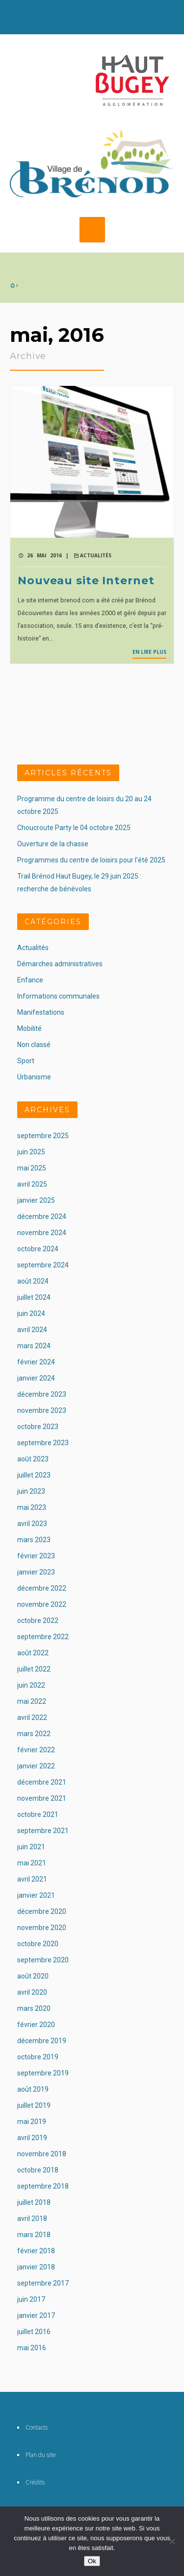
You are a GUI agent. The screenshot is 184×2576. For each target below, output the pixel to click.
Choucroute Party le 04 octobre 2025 (74, 828)
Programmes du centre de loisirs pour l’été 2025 (91, 860)
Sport (25, 1061)
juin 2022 (31, 1685)
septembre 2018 (43, 2186)
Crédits (35, 2482)
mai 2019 (31, 2121)
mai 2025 (31, 1168)
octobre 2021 (37, 1814)
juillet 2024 (34, 1297)
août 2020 (33, 1976)
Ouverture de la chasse (52, 844)
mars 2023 (34, 1540)
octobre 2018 (37, 2170)
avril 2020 (32, 1992)
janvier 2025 (36, 1200)
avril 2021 (32, 1879)
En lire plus (149, 651)
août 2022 (33, 1653)
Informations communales (58, 996)
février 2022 (36, 1750)
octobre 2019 (37, 2057)
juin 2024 (31, 1313)
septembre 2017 (43, 2283)
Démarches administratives (60, 964)
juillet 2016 (34, 2332)
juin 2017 (31, 2299)
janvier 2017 (36, 2315)
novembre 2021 (41, 1798)
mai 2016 (31, 2348)
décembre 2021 (41, 1782)
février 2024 (36, 1362)
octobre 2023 (37, 1427)
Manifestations (40, 1012)
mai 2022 (31, 1701)
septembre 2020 (43, 1960)
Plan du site (41, 2455)
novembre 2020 (41, 1928)
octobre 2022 (37, 1620)
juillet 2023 (34, 1475)
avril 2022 (32, 1717)
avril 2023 (32, 1523)
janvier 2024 (36, 1378)
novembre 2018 (41, 2154)
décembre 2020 (41, 1911)
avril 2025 (32, 1184)
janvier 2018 (36, 2267)
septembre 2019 (43, 2073)
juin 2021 (31, 1847)
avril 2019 (32, 2138)
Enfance (30, 980)
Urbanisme (34, 1077)
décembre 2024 (41, 1216)
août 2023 (33, 1459)
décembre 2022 (41, 1588)
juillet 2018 (34, 2202)
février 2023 (36, 1556)
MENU (92, 229)
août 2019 (33, 2089)
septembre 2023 (43, 1443)
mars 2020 (34, 2008)
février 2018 (36, 2251)
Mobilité (29, 1028)
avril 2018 (32, 2218)
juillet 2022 (34, 1669)
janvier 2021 (36, 1895)
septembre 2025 (43, 1136)
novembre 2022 (41, 1604)
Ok (92, 2561)
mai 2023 (31, 1507)
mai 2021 (31, 1863)
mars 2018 (34, 2235)
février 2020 (36, 2024)
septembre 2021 (43, 1831)
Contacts (37, 2427)
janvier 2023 (36, 1572)
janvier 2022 (36, 1766)
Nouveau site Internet (86, 580)
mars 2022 (34, 1734)
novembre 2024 (41, 1233)
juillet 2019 (34, 2105)
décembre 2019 (41, 2041)
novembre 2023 (41, 1410)
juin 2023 (31, 1491)
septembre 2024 (43, 1265)
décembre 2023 (41, 1394)
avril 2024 (32, 1330)
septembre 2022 (43, 1637)
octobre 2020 (37, 1944)
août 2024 (33, 1281)
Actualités (95, 555)
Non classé (34, 1045)
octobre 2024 (37, 1249)
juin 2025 (31, 1152)
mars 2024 (34, 1346)
